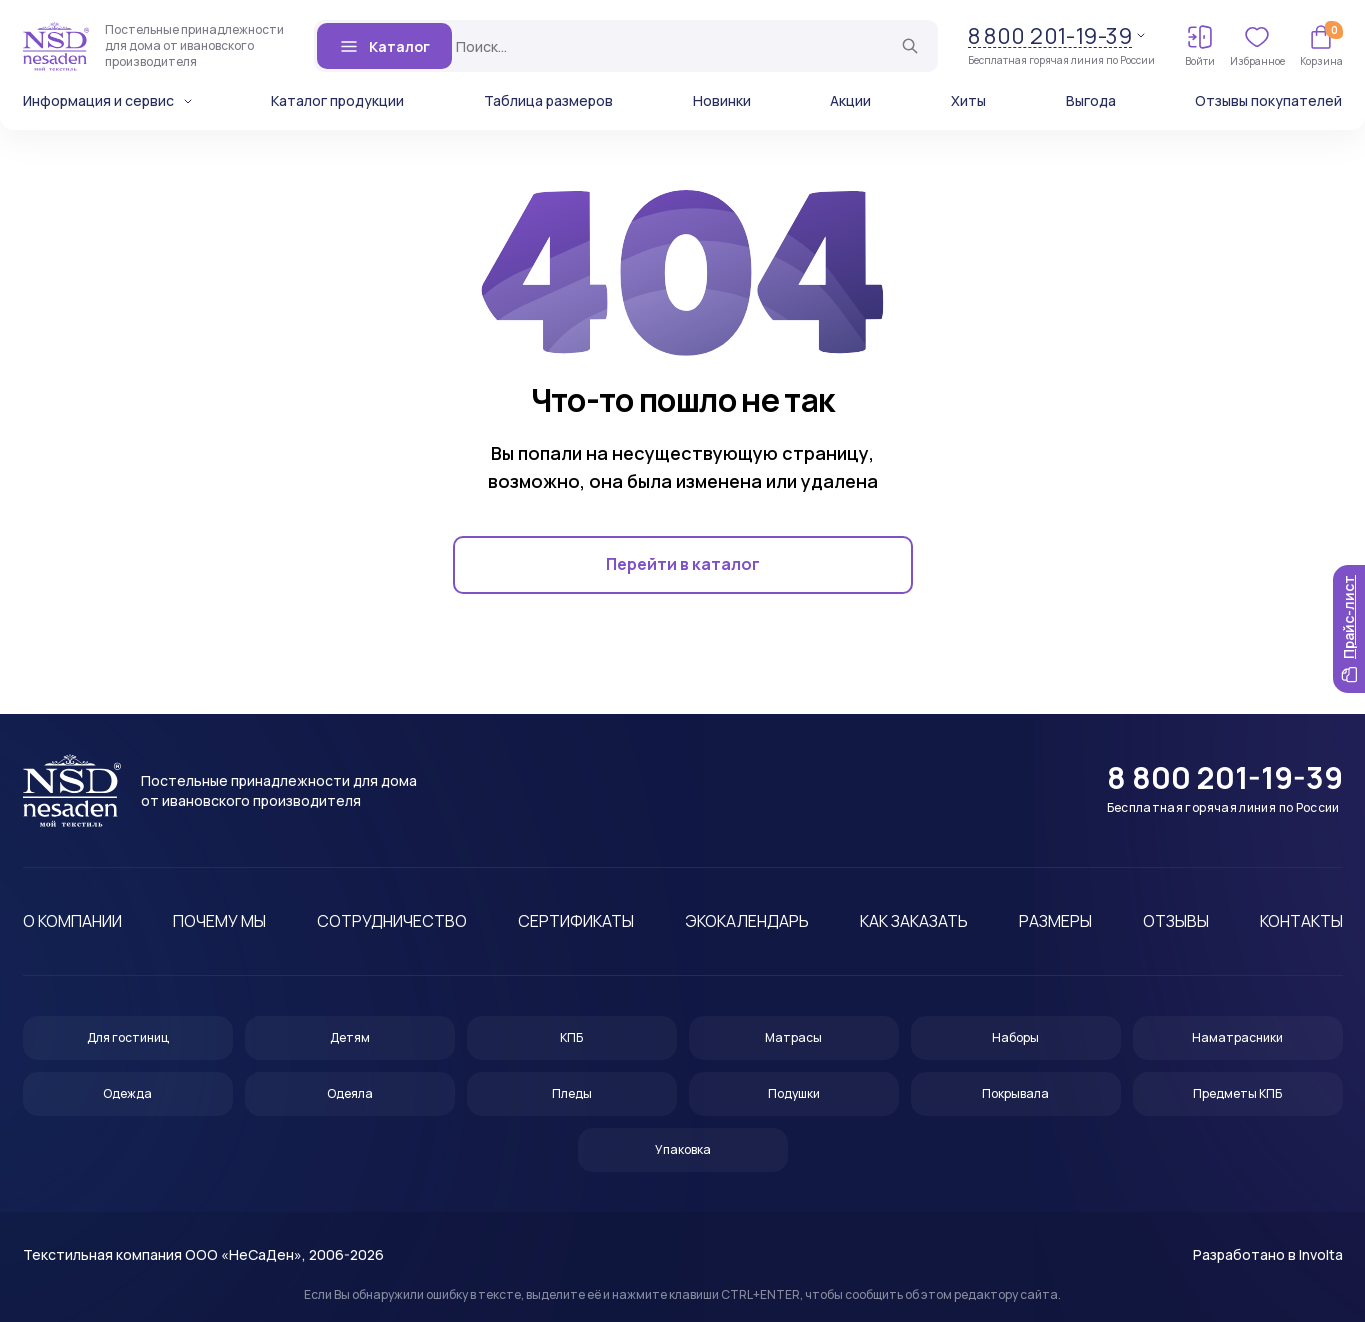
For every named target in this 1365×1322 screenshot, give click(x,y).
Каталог (384, 46)
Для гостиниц (128, 1037)
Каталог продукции (337, 101)
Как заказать (914, 921)
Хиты (968, 101)
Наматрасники (1237, 1037)
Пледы (572, 1093)
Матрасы (793, 1037)
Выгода (1091, 101)
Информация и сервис (98, 101)
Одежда (127, 1093)
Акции (850, 101)
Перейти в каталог (683, 565)
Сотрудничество (392, 921)
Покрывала (1015, 1093)
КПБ (571, 1037)
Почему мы (219, 921)
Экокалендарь (747, 921)
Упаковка (683, 1149)
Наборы (1015, 1037)
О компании (72, 921)
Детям (350, 1037)
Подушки (794, 1093)
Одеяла (350, 1093)
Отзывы (1176, 921)
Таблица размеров (548, 101)
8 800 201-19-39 (1050, 36)
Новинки (722, 101)
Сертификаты (576, 921)
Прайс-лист (1348, 629)
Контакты (1301, 921)
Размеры (1055, 921)
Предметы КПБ (1237, 1093)
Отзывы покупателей (1268, 101)
